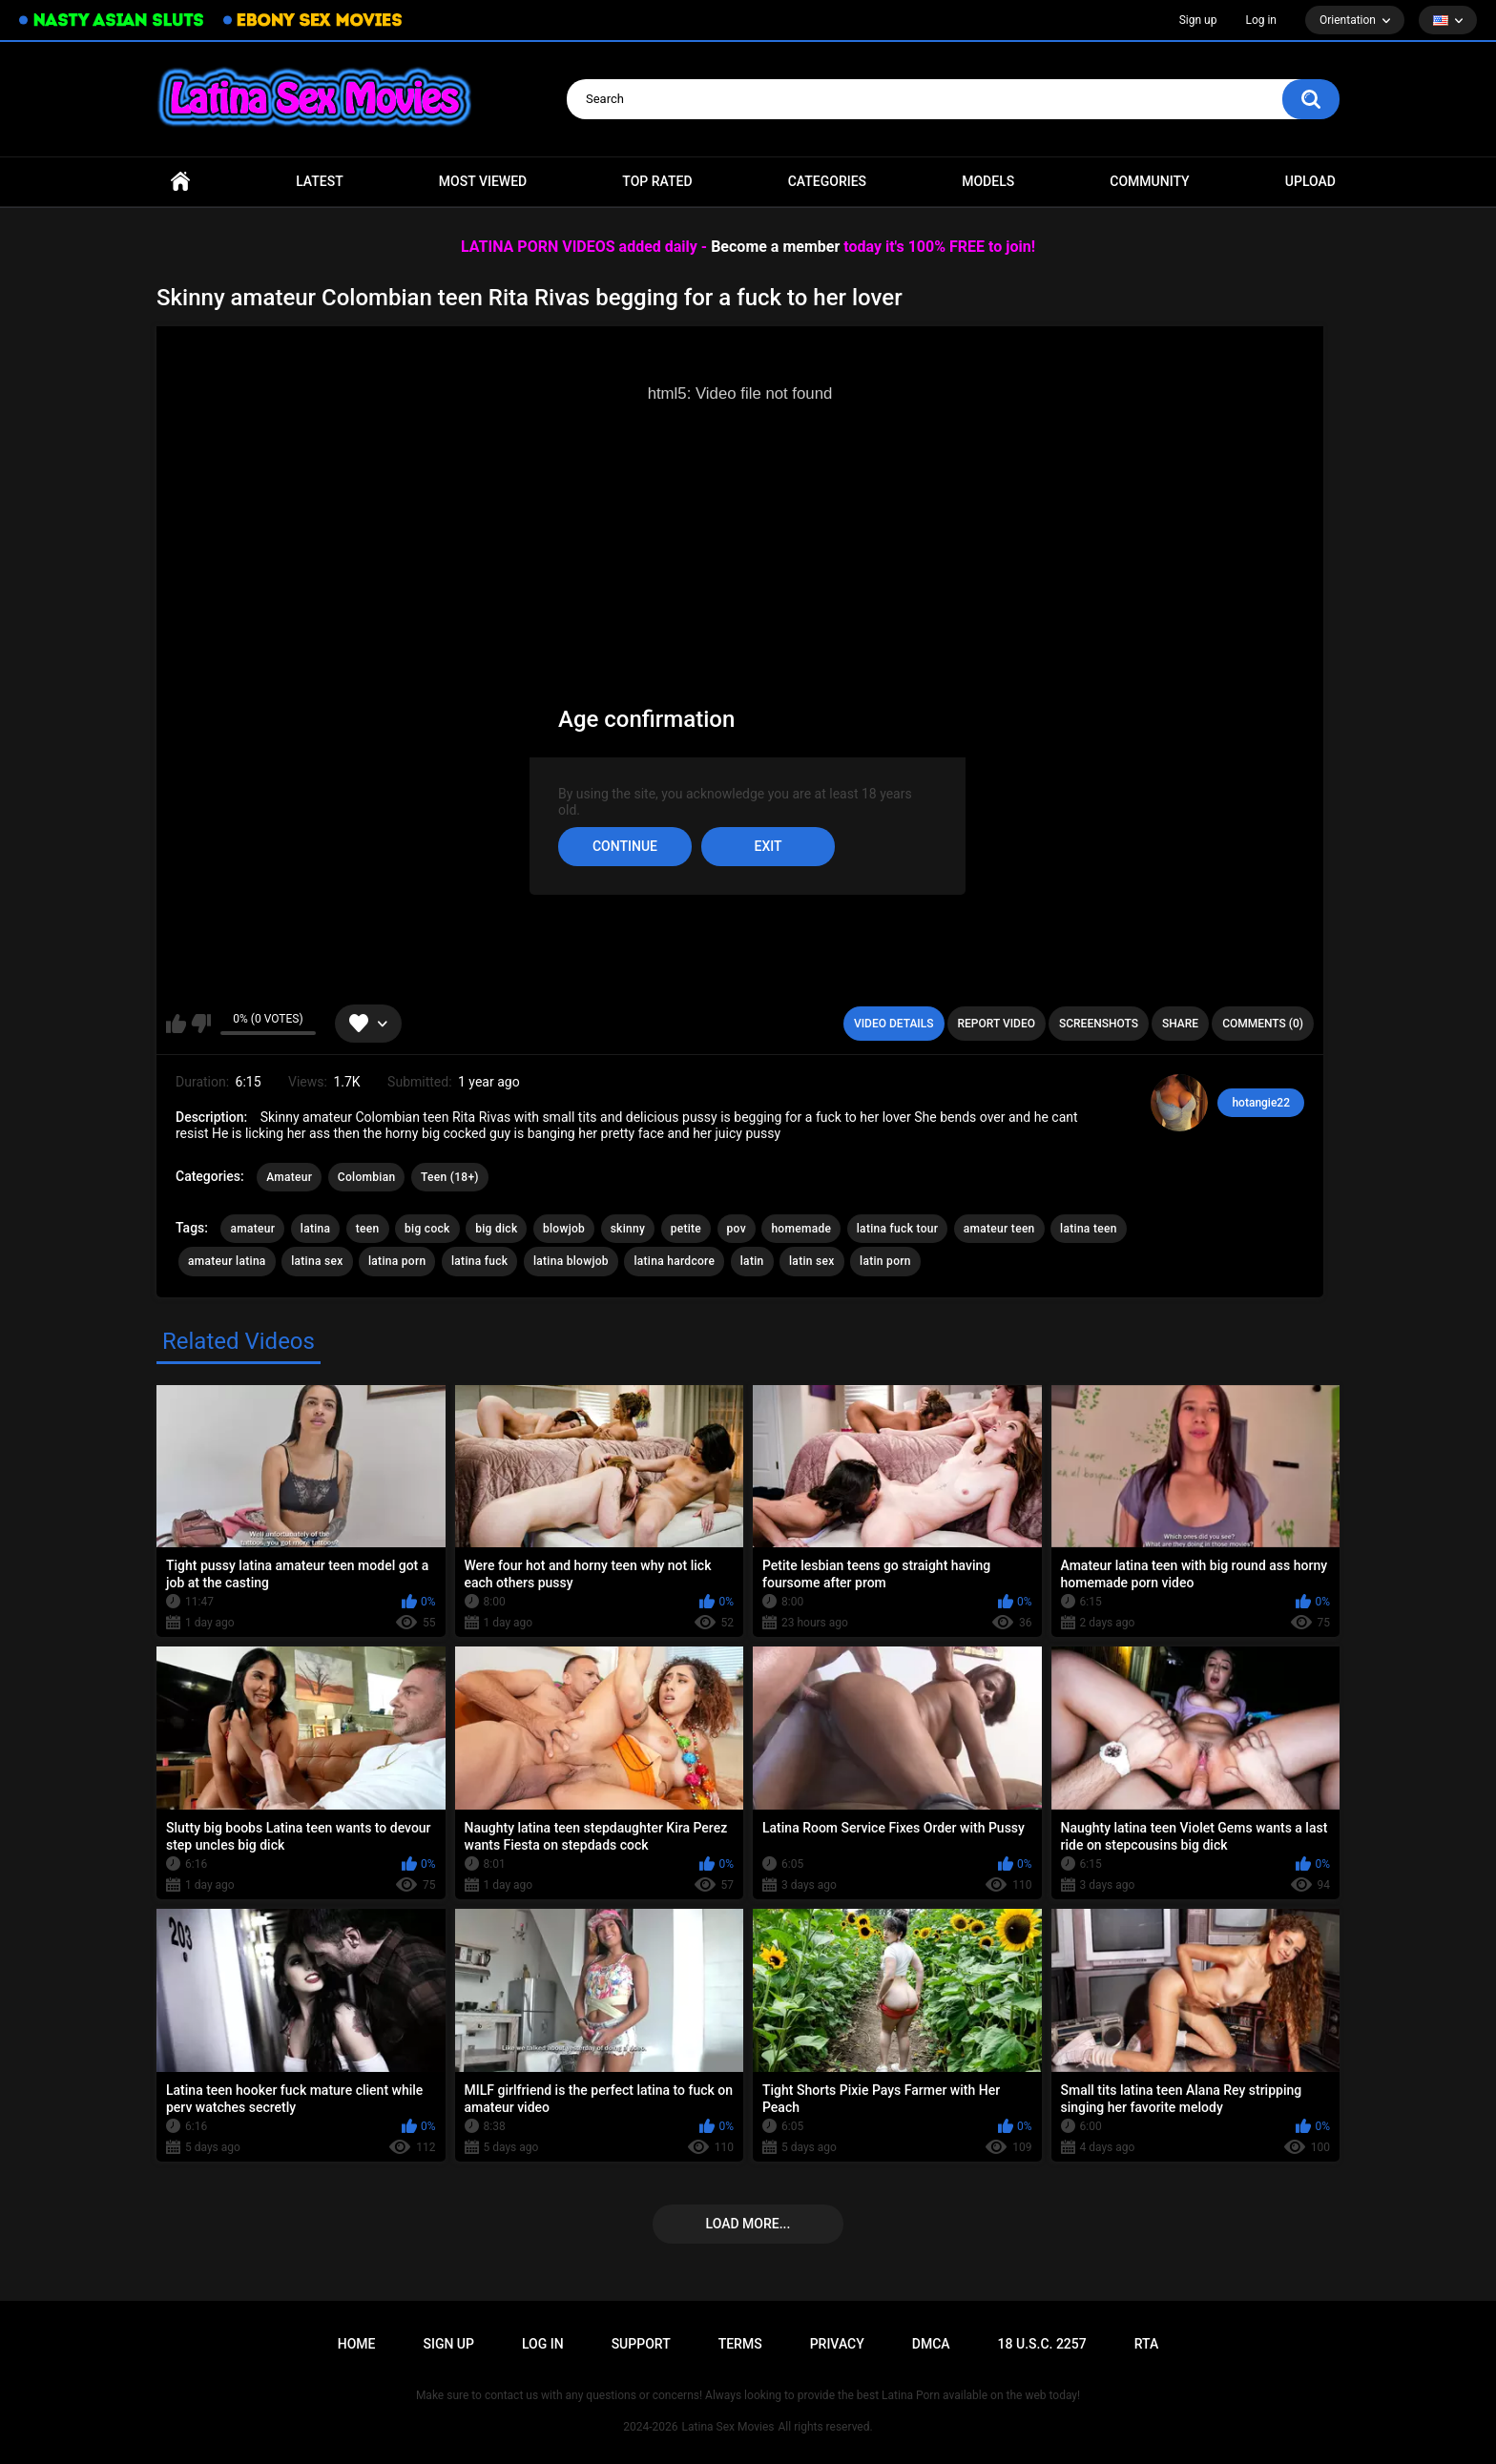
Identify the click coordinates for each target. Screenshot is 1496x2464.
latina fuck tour (898, 1228)
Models (988, 181)
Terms (740, 2343)
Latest (319, 181)
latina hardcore (674, 1261)
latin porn (885, 1261)
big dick (496, 1228)
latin (752, 1261)
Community (1149, 181)
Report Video (996, 1023)
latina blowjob (571, 1261)
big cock (427, 1228)
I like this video (176, 1023)
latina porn (397, 1261)
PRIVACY (837, 2343)
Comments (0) (1262, 1023)
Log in (1261, 20)
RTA (1146, 2343)
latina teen (1088, 1228)
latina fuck (479, 1261)
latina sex (317, 1261)
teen (368, 1228)
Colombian (367, 1177)
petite (686, 1228)
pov (736, 1228)
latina (316, 1228)
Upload (1310, 181)
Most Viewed (483, 181)
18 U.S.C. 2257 (1042, 2343)
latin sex (812, 1261)
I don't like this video (201, 1023)
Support (641, 2343)
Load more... (748, 2223)
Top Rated (657, 181)
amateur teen (999, 1228)
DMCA (931, 2343)
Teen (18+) (450, 1177)
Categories (827, 181)
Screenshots (1098, 1023)
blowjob (564, 1228)
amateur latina (227, 1261)
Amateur (289, 1177)
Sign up (1198, 20)
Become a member (775, 247)
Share (1180, 1023)
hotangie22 (1261, 1102)
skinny (628, 1228)
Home (180, 181)
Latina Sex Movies (728, 2426)
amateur (252, 1228)
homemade (801, 1228)
